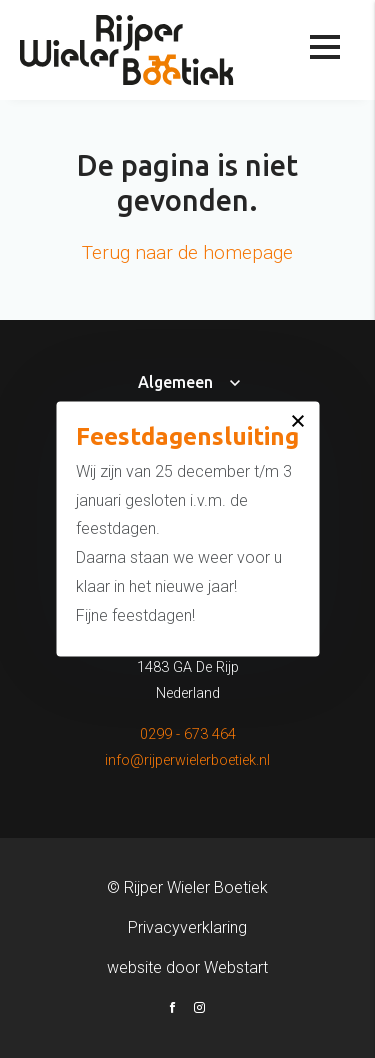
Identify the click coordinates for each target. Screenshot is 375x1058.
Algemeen (175, 382)
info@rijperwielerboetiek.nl (187, 760)
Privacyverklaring (187, 927)
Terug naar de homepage (187, 252)
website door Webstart (187, 967)
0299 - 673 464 (188, 734)
